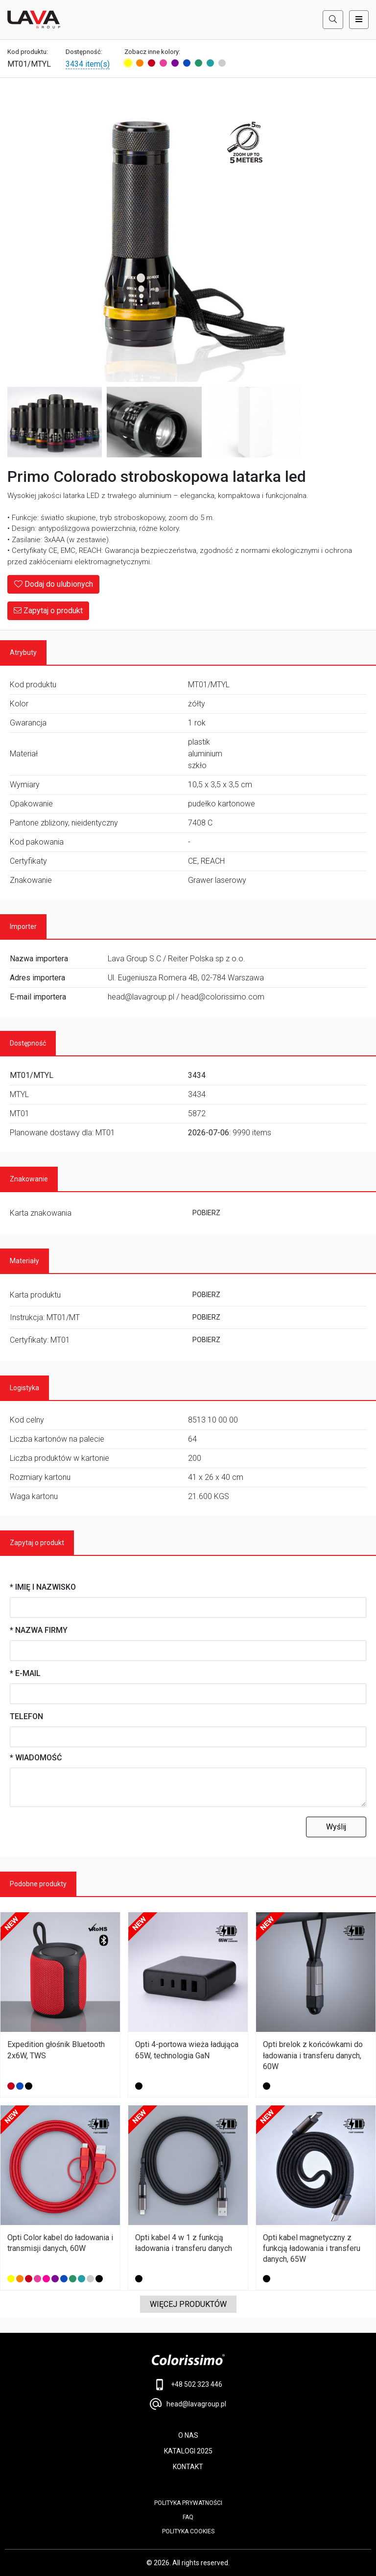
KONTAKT (188, 2467)
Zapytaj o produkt (48, 610)
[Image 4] (254, 422)
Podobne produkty (38, 1884)
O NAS (188, 2435)
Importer (23, 926)
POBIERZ (206, 1213)
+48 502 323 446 (188, 2384)
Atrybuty (23, 652)
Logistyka (24, 1388)
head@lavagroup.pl (188, 2404)
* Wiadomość (36, 1757)
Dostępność (28, 1043)
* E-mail (25, 1673)
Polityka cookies (188, 2531)
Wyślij (336, 1826)
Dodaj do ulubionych (53, 584)
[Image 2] (54, 422)
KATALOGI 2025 (188, 2451)
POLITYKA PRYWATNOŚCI (188, 2503)
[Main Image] (154, 235)
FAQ (188, 2517)
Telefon (26, 1716)
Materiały (24, 1261)
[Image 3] (154, 422)
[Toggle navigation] (359, 19)
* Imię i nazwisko (43, 1587)
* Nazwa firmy (39, 1630)
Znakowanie (29, 1179)
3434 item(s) (88, 64)
